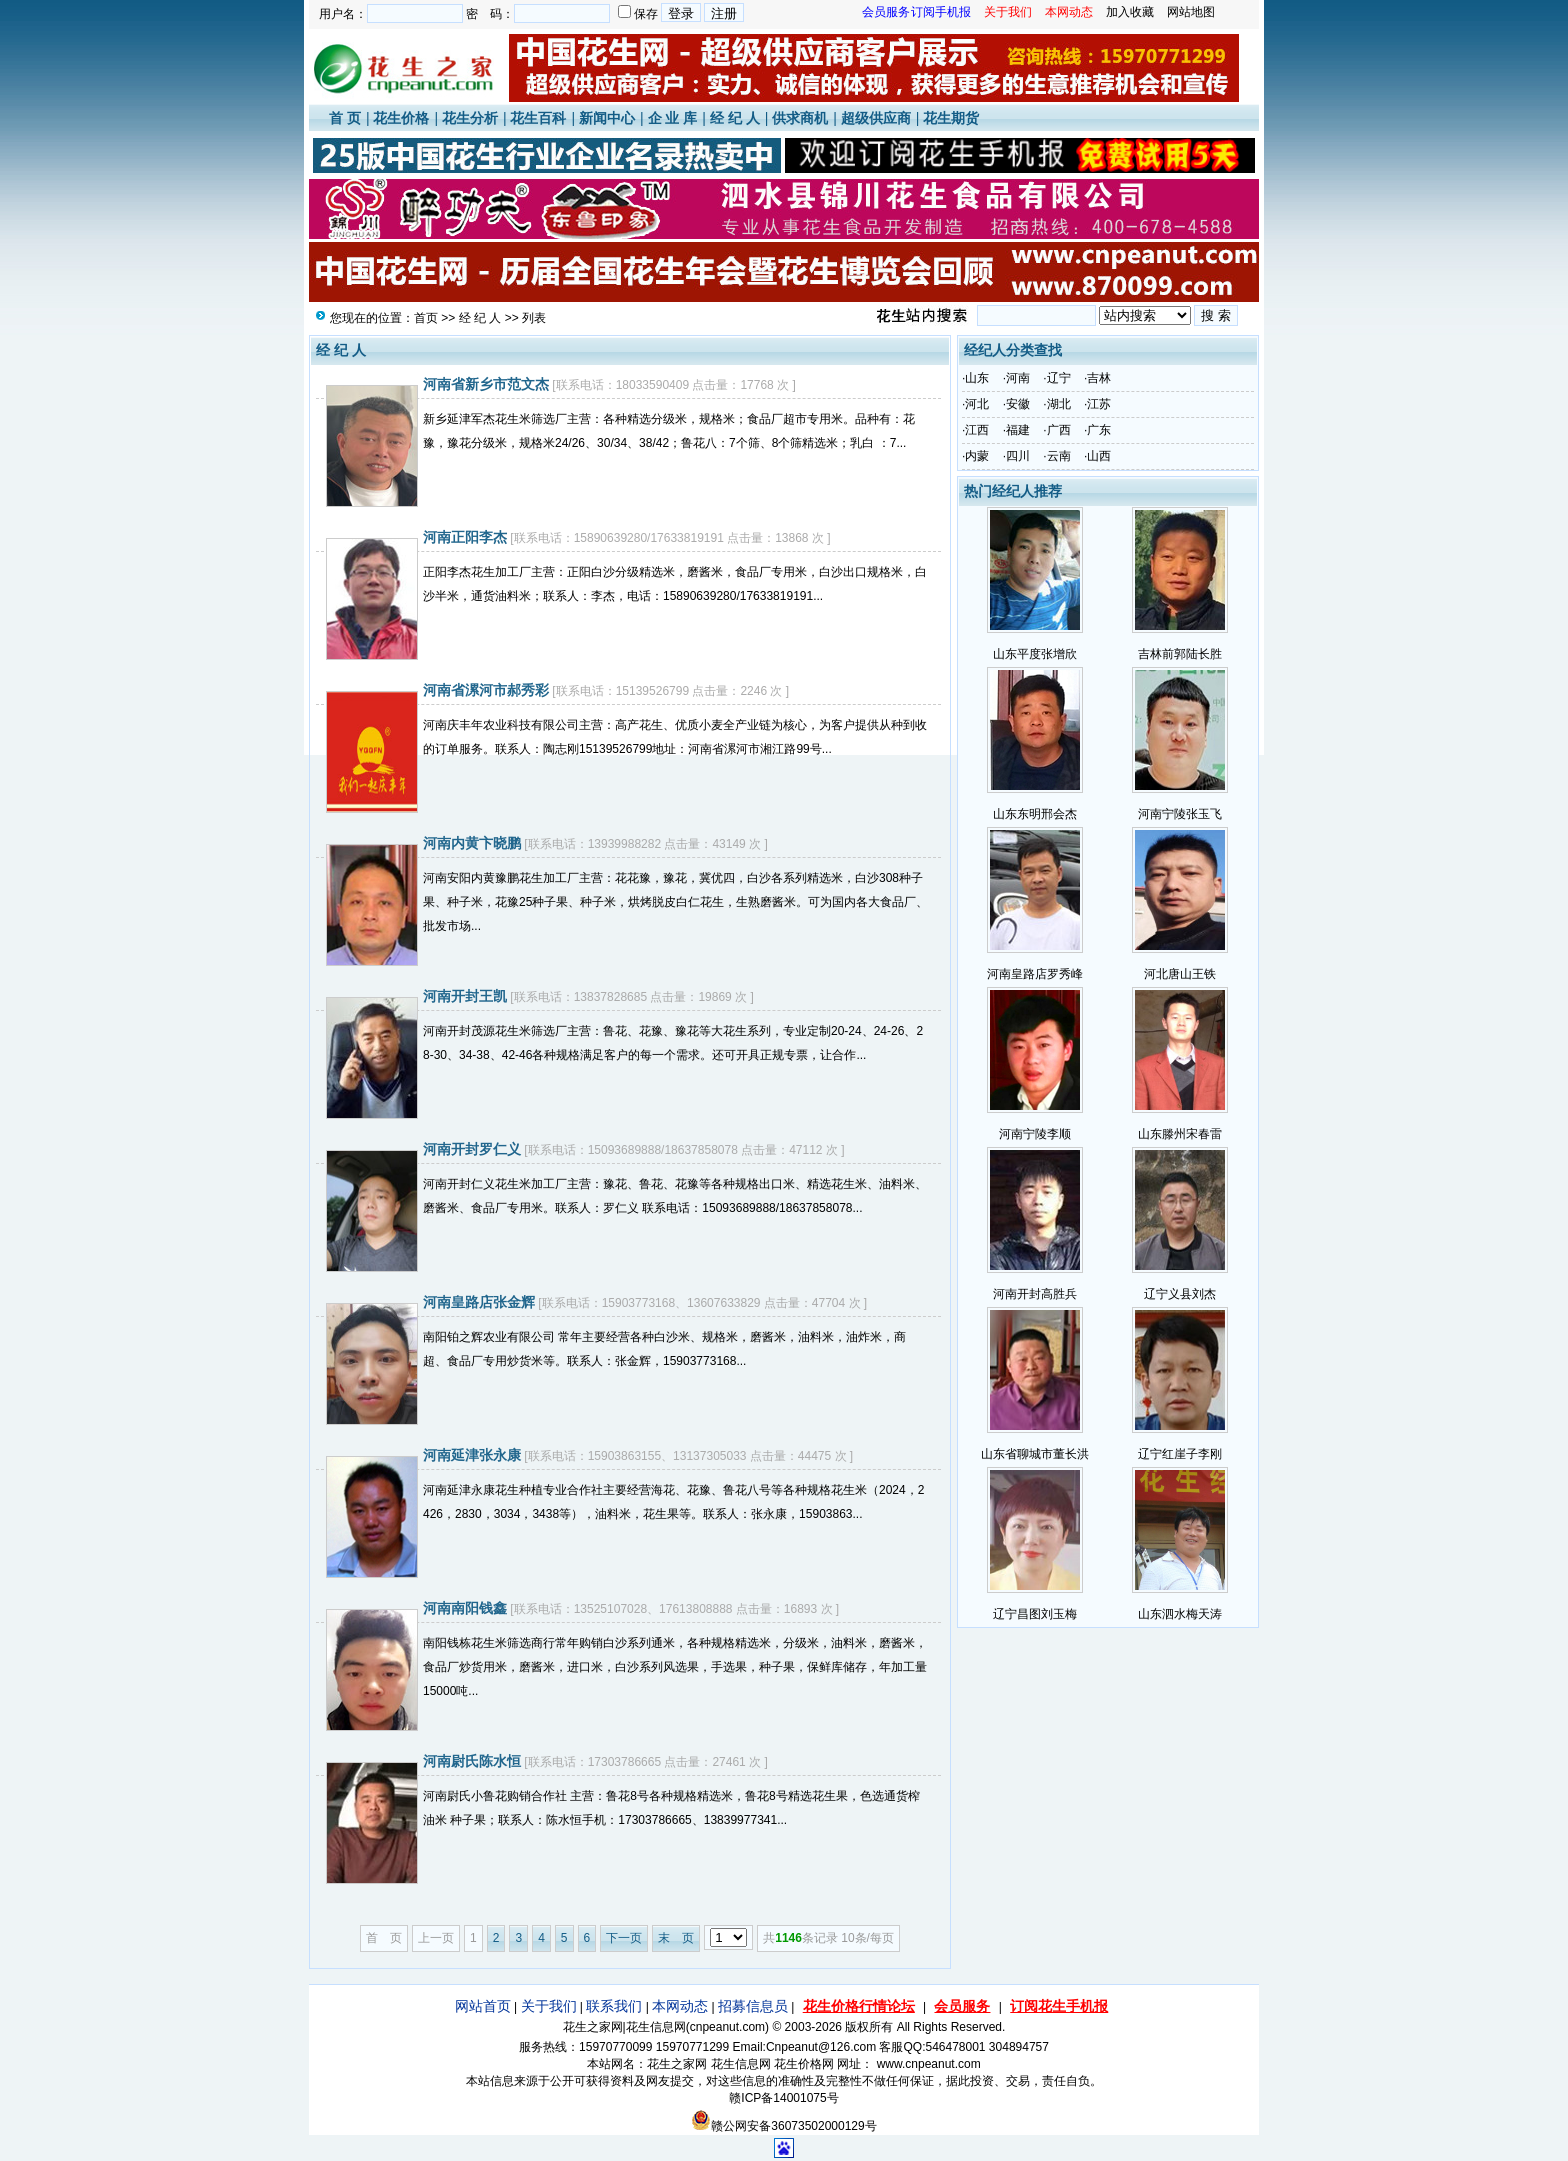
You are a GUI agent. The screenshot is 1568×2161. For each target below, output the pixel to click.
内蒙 (977, 456)
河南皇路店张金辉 (479, 1302)
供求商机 (800, 118)
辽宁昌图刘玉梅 (1035, 1614)
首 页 (345, 118)
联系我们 (614, 2006)
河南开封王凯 (465, 996)
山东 (977, 378)
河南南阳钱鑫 (465, 1608)
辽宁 (1059, 378)
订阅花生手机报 (1059, 2006)
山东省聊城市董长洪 (1035, 1454)
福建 (1018, 430)
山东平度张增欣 (1035, 654)
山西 (1099, 456)
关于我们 (549, 2006)
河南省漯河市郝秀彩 (486, 690)
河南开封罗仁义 (472, 1149)
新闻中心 (607, 118)
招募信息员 (753, 2006)
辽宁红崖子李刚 (1180, 1454)
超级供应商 (876, 118)
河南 (1018, 378)
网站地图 (1191, 12)
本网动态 (680, 2006)
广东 (1099, 430)
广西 (1059, 430)
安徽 (1018, 404)
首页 (426, 318)
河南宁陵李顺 (1035, 1134)
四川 (1018, 456)
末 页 (676, 1938)
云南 (1059, 456)
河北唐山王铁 (1180, 974)
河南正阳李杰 (465, 537)
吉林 (1099, 378)
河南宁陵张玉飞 (1180, 814)
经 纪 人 (735, 118)
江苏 (1099, 404)
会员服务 (962, 2006)
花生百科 (538, 118)
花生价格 (401, 118)
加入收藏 (1130, 12)
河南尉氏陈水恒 (472, 1761)
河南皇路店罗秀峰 (1035, 974)
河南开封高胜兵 (1035, 1294)
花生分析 (470, 118)
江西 (977, 430)
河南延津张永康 (472, 1455)
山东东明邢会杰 (1035, 814)
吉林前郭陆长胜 (1180, 654)
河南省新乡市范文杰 (486, 384)
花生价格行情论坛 (859, 2006)
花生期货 (951, 118)
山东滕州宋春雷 (1180, 1134)
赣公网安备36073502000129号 (783, 2126)
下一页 (624, 1938)
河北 (977, 404)
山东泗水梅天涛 (1180, 1614)
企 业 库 (673, 118)
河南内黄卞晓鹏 (472, 843)
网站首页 (483, 2006)
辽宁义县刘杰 (1180, 1294)
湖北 (1059, 404)
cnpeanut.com (727, 2027)
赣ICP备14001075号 (783, 2098)
